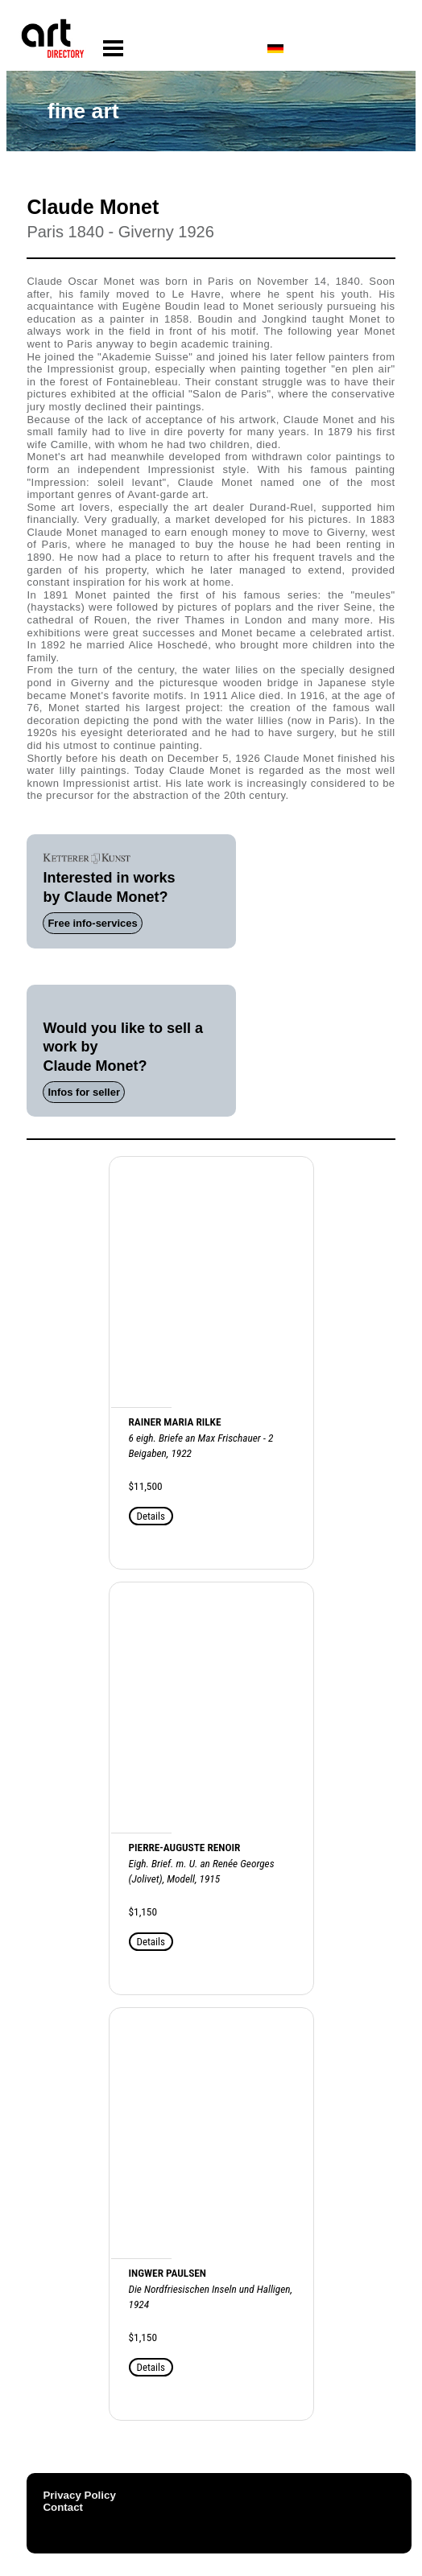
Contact (63, 2507)
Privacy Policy (79, 2495)
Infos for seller (84, 1092)
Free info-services (92, 923)
